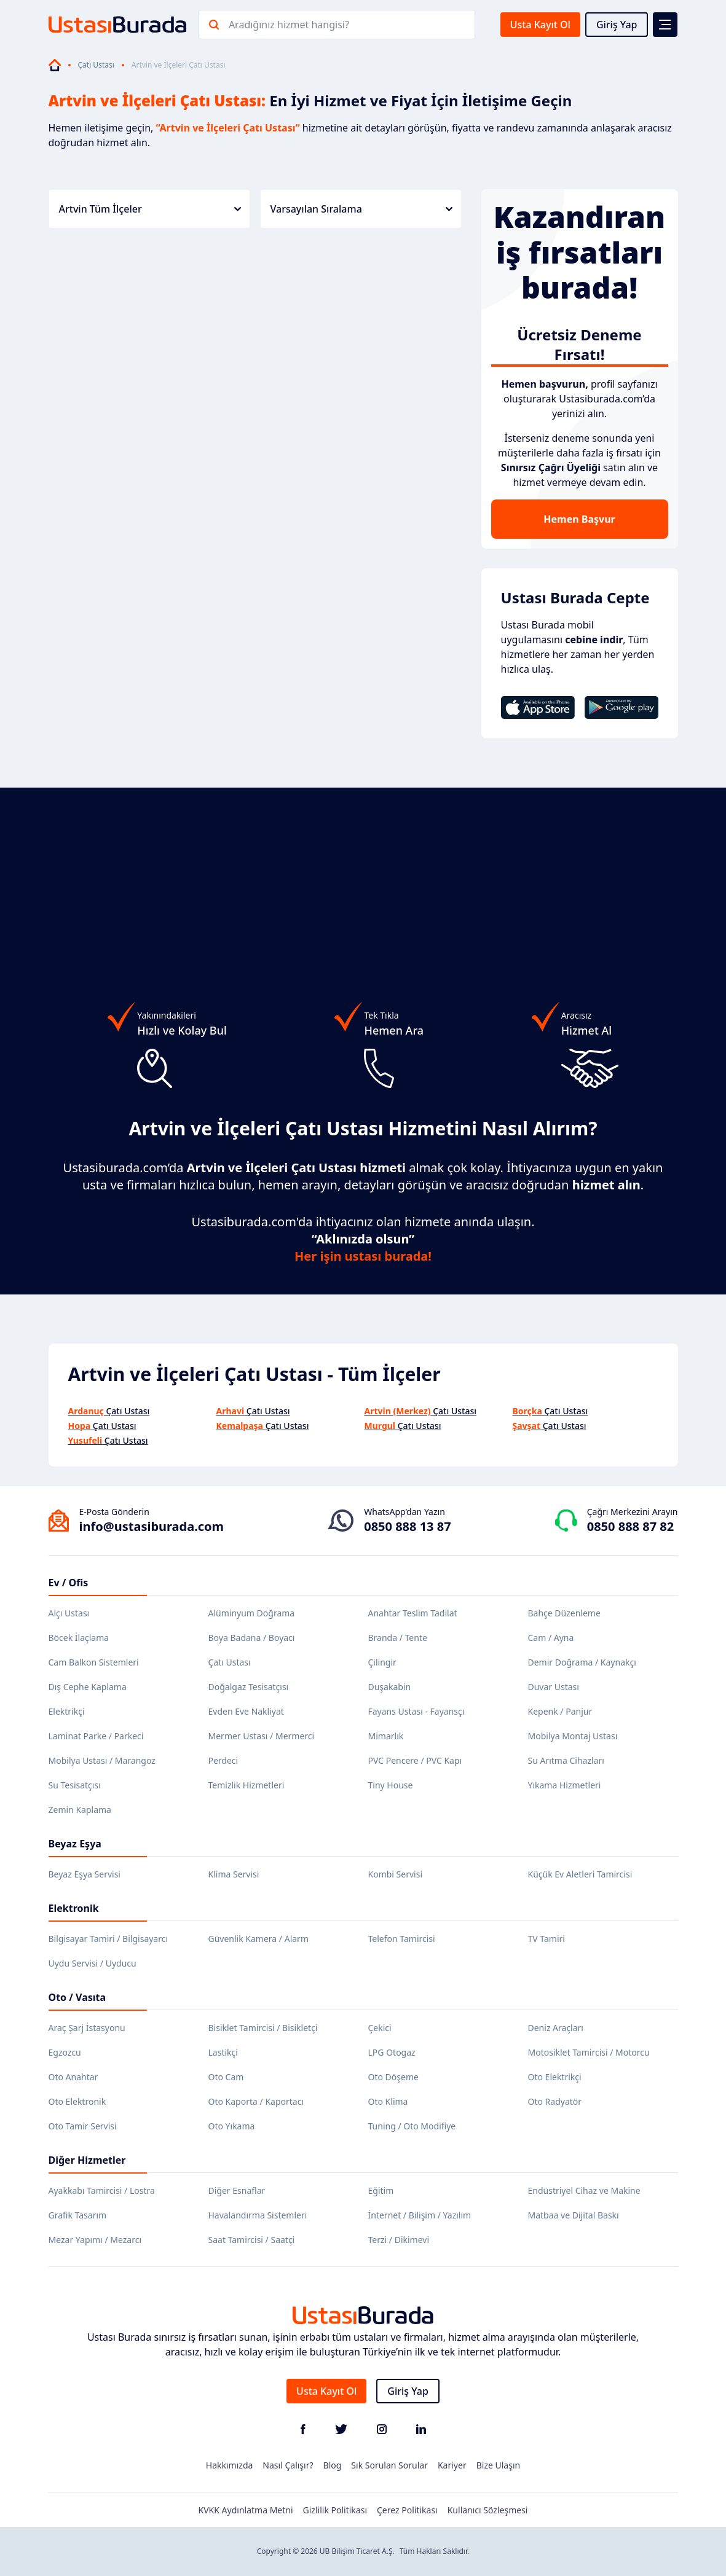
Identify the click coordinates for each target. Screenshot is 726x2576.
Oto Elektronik (77, 2101)
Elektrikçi (67, 1711)
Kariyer (452, 2465)
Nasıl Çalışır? (287, 2465)
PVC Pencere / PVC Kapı (415, 1760)
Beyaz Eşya (75, 1843)
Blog (332, 2465)
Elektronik (74, 1908)
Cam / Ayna (551, 1637)
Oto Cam (226, 2077)
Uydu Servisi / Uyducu (92, 1963)
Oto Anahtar (73, 2077)
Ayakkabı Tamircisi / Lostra (102, 2190)
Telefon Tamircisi (401, 1938)
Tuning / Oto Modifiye (412, 2126)
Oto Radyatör (555, 2101)
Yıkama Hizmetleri (564, 1785)
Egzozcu (65, 2052)
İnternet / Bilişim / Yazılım (420, 2215)
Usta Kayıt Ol (540, 24)
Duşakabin (389, 1687)
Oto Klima (388, 2101)
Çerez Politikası (407, 2510)
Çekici (380, 2028)
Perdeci (223, 1760)
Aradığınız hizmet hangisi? (289, 24)
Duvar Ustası (553, 1687)
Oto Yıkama (231, 2126)
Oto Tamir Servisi (83, 2126)
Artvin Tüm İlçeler (150, 209)
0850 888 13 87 (407, 1526)
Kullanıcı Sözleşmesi (488, 2510)
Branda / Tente (397, 1637)
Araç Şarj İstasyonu (87, 2028)
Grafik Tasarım (78, 2215)
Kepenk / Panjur (560, 1711)
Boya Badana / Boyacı (251, 1637)
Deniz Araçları (555, 2028)
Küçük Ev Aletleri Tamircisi (580, 1874)
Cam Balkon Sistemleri (94, 1662)
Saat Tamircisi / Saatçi (251, 2239)
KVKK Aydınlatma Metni (246, 2510)
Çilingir (382, 1662)
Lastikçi (223, 2052)
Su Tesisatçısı (75, 1785)
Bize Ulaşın (498, 2465)
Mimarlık (386, 1736)
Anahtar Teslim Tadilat (412, 1613)
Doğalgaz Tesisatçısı (248, 1687)
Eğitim (381, 2190)
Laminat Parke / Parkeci (96, 1736)
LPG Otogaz (392, 2052)
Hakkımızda (229, 2465)
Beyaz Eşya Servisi (84, 1874)
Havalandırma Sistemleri (257, 2215)
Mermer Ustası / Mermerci (261, 1736)
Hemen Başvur (579, 519)
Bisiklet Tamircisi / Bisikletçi (263, 2028)
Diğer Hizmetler (87, 2160)
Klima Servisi (233, 1874)
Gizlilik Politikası (335, 2510)
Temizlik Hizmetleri (246, 1785)
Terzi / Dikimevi (399, 2239)
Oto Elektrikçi (555, 2077)
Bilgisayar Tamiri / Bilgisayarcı (108, 1938)
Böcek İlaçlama (79, 1637)
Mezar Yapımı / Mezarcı (95, 2239)
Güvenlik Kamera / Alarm (258, 1938)
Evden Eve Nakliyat (246, 1711)
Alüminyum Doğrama (251, 1613)
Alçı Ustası (69, 1613)
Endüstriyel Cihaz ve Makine (584, 2190)
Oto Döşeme (393, 2077)
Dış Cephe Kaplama (88, 1687)
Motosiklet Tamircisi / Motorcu (589, 2052)
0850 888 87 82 (630, 1526)
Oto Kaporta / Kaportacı (256, 2101)
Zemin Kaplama (80, 1809)
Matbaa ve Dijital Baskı (573, 2215)
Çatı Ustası (96, 65)
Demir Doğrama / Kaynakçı (582, 1662)
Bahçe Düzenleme (564, 1613)
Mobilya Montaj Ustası (573, 1736)
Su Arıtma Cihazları (566, 1760)
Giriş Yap (616, 24)
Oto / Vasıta (77, 1997)
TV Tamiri (546, 1938)
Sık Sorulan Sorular (389, 2465)
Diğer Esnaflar (237, 2190)
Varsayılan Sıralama (361, 209)
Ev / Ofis (69, 1582)
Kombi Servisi (395, 1874)
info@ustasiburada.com (151, 1526)
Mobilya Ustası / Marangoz (102, 1760)
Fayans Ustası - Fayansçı (416, 1711)
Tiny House (390, 1785)
